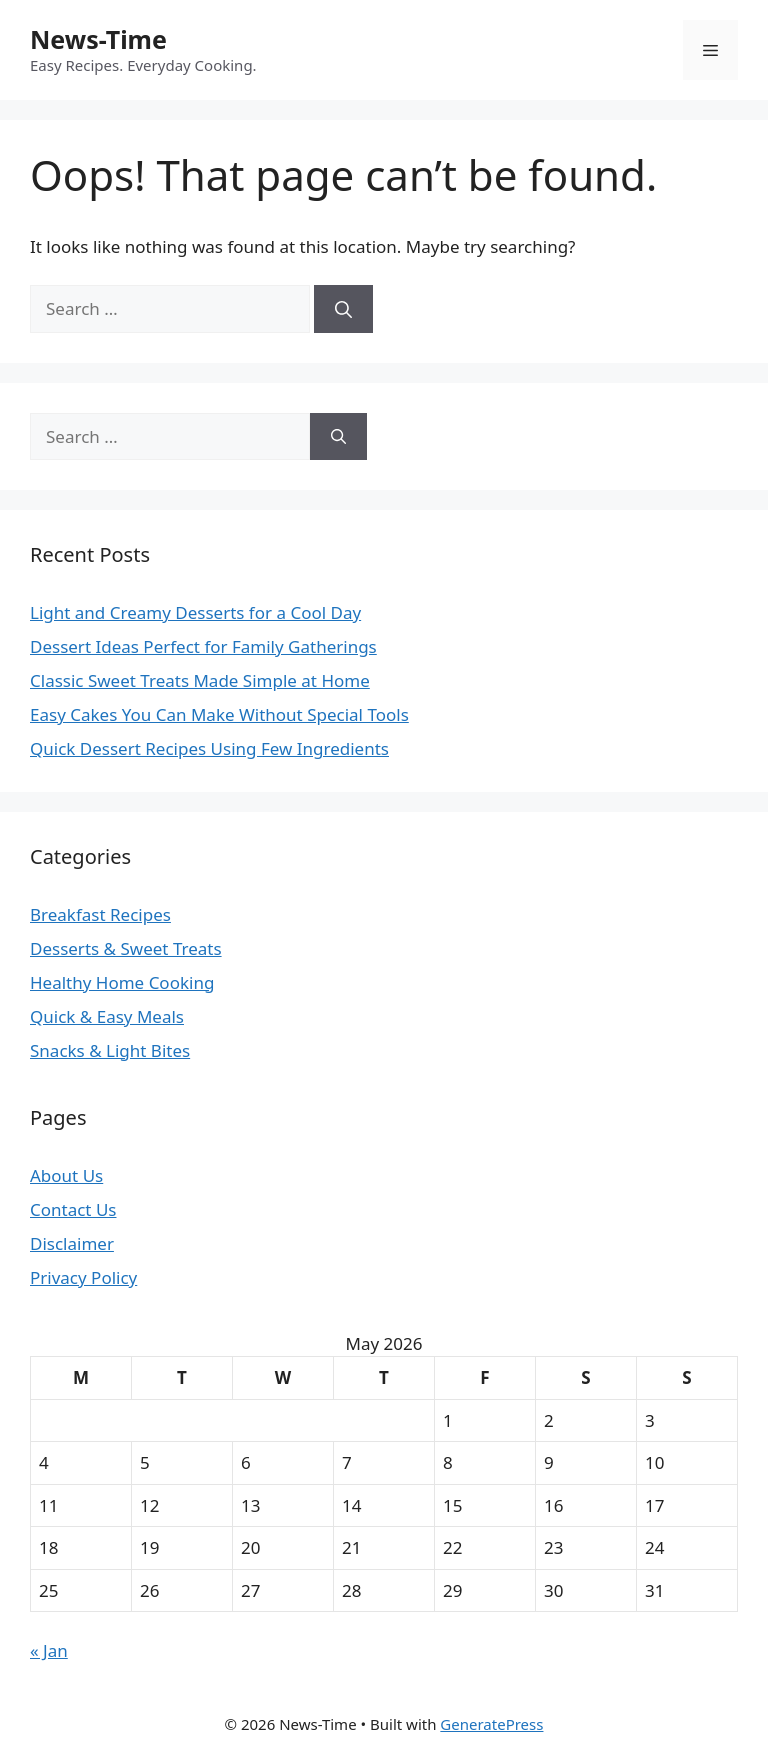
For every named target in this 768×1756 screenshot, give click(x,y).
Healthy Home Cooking (122, 982)
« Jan (49, 1650)
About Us (66, 1175)
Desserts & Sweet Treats (126, 948)
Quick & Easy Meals (107, 1016)
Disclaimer (72, 1243)
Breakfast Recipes (100, 914)
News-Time (98, 39)
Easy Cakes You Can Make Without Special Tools (219, 714)
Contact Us (73, 1209)
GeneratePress (491, 1724)
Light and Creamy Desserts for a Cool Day (195, 612)
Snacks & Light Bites (110, 1050)
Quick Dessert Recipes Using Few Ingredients (209, 748)
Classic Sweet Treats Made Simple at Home (200, 680)
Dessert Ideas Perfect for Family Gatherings (203, 646)
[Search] (343, 309)
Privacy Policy (83, 1277)
